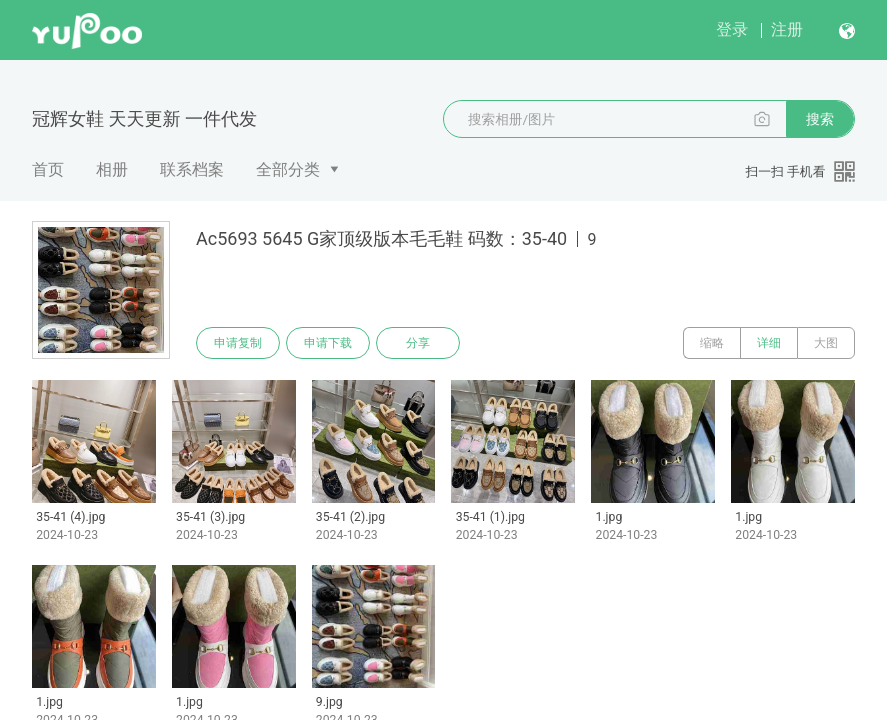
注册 (787, 29)
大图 (826, 343)
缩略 (712, 343)
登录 (732, 29)
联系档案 (192, 169)
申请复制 (238, 343)
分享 (418, 343)
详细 (769, 343)
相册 (112, 169)
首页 (48, 169)
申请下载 (328, 343)
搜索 (820, 119)
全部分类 (288, 169)
